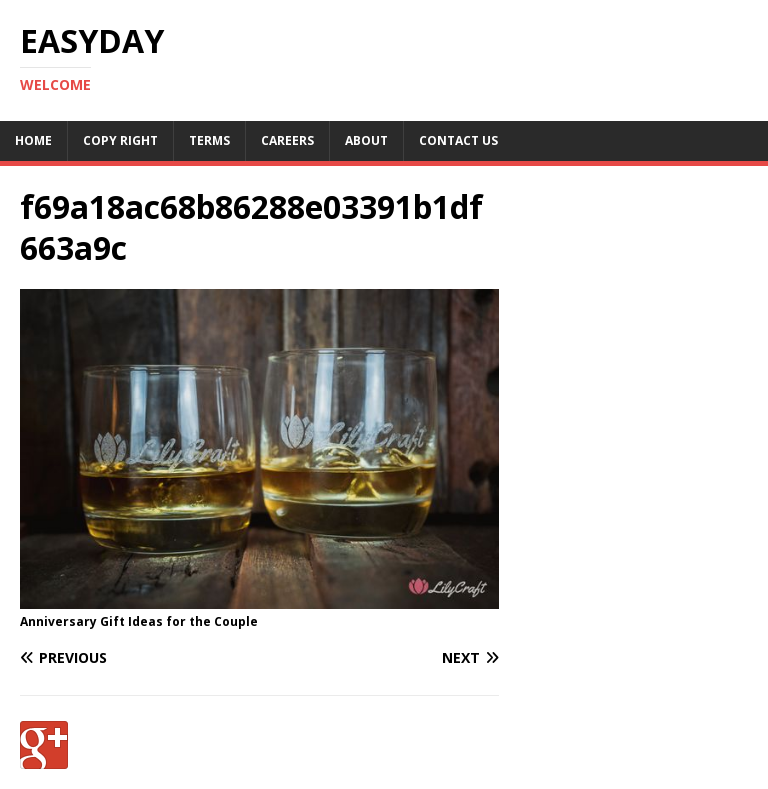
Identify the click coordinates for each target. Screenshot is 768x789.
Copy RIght (120, 140)
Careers (287, 140)
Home (33, 140)
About (366, 140)
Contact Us (458, 140)
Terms (209, 140)
